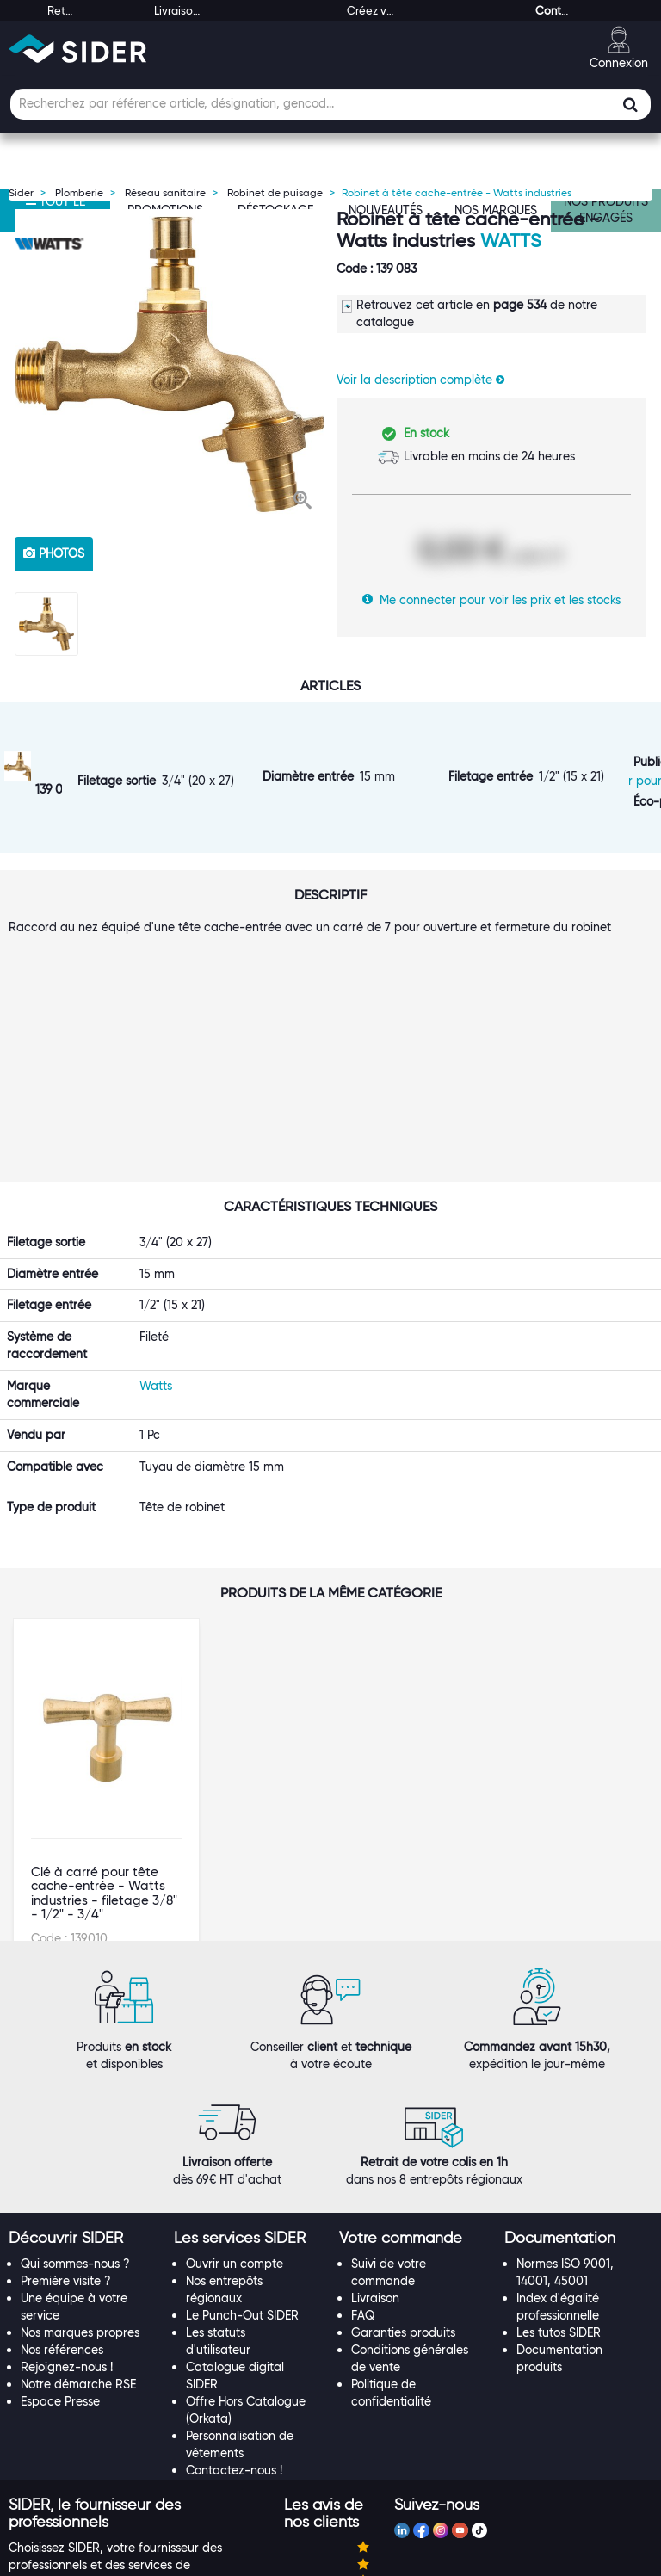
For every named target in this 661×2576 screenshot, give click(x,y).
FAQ (362, 2158)
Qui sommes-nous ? (75, 2107)
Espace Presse (60, 2244)
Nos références (62, 2193)
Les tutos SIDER (558, 2176)
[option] (169, 364)
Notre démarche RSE (78, 2227)
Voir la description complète (420, 379)
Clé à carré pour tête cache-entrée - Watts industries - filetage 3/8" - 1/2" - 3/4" (104, 1616)
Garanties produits (403, 2176)
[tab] (83, 2082)
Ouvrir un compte (234, 2107)
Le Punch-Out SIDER (242, 2158)
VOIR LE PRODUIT (107, 1729)
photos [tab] (53, 553)
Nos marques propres (80, 2176)
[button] (302, 502)
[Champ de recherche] (330, 104)
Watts (510, 240)
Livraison (375, 2141)
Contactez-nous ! (234, 2313)
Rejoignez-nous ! (67, 2210)
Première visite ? (66, 2124)
